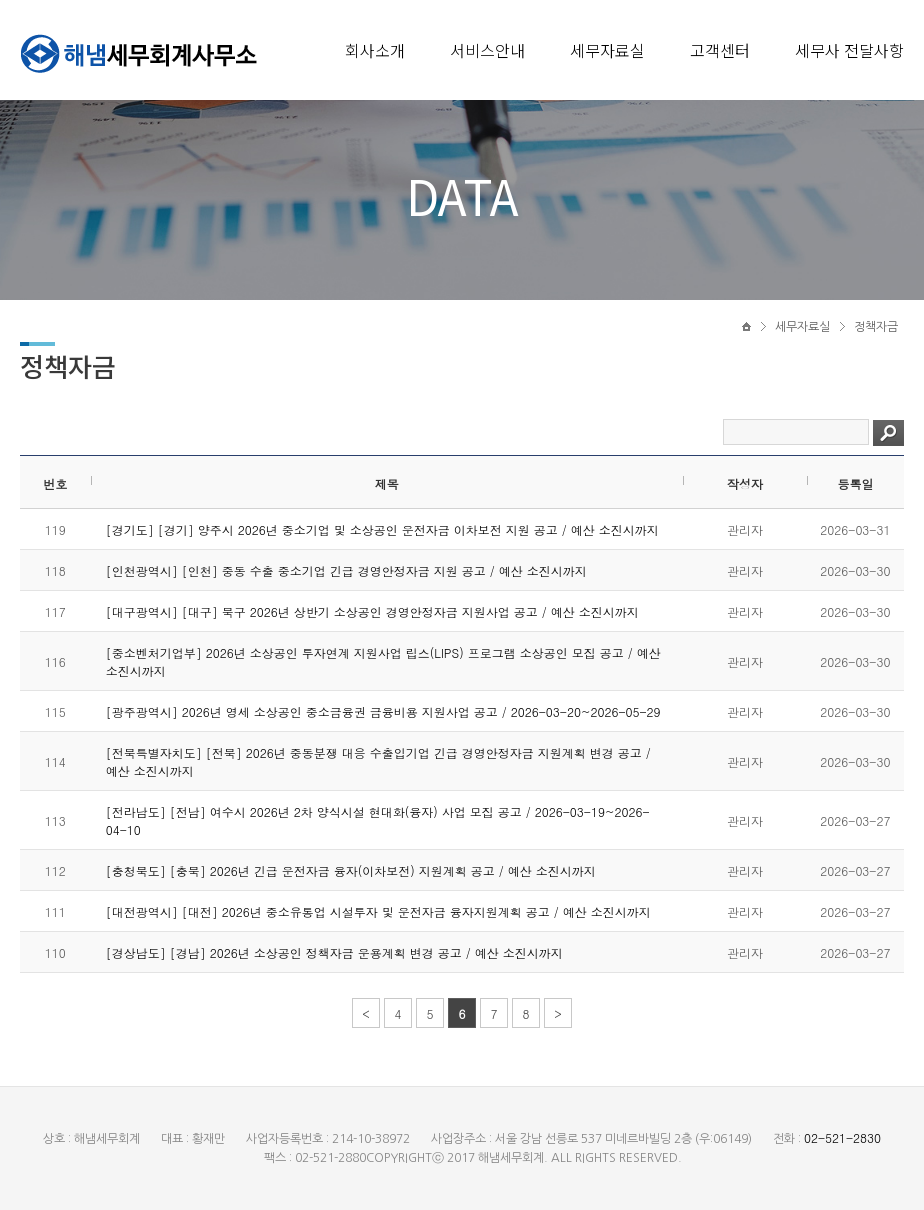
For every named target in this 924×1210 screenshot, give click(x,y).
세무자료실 (607, 50)
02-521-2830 (842, 1137)
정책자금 (876, 327)
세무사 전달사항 (849, 50)
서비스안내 (487, 50)
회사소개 (375, 50)
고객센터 (720, 50)
